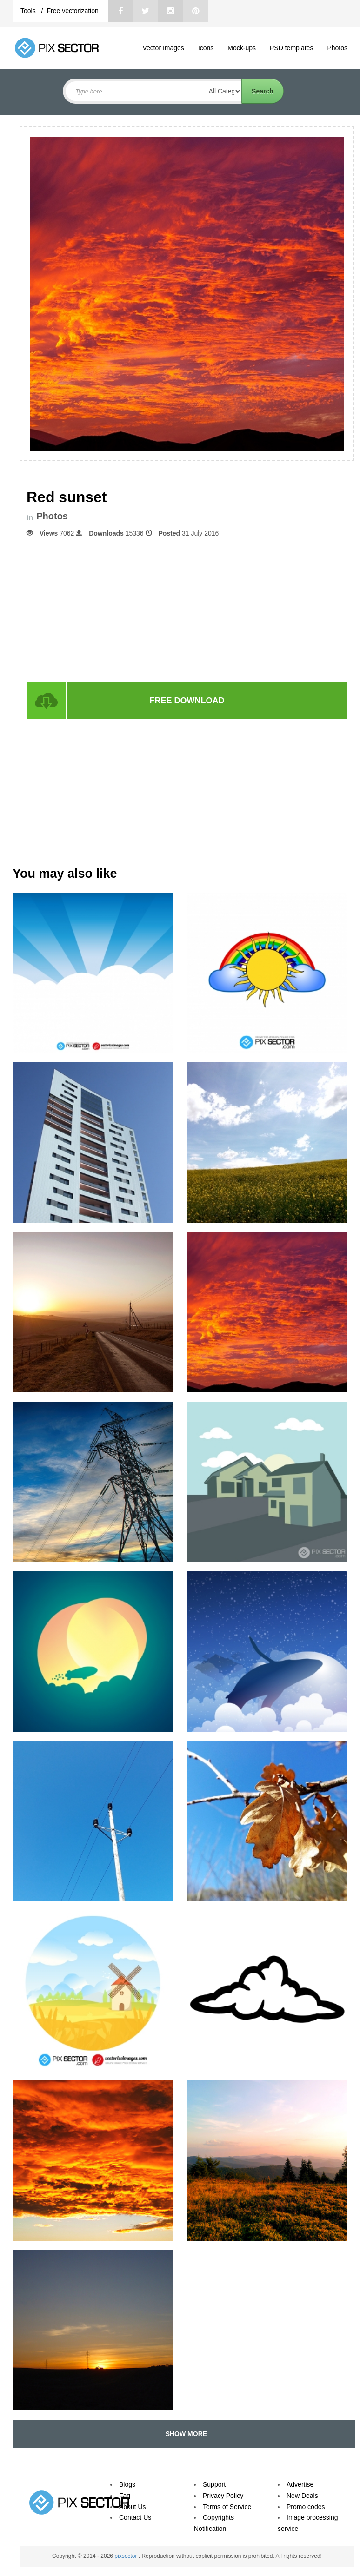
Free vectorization (72, 10)
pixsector (126, 2556)
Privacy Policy (223, 2495)
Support (214, 2484)
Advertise (300, 2484)
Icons (205, 48)
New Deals (302, 2495)
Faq (124, 2495)
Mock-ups (241, 48)
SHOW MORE (184, 2433)
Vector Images (163, 48)
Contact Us (135, 2517)
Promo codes (306, 2506)
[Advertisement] (187, 609)
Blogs (127, 2484)
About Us (132, 2506)
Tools (29, 10)
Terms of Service (227, 2506)
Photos (337, 48)
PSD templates (291, 48)
